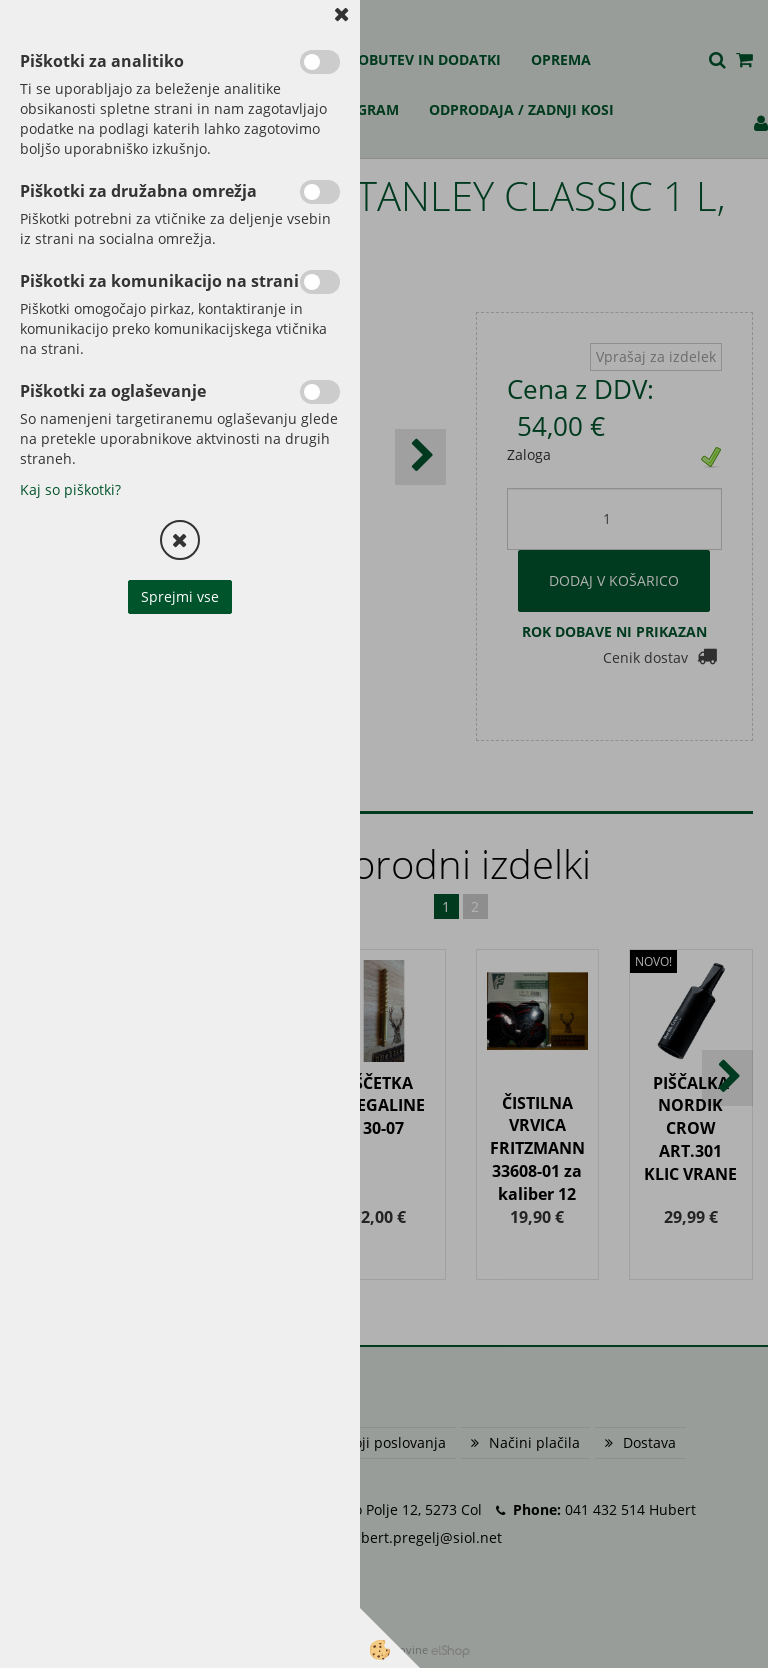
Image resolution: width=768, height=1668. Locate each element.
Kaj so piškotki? (70, 489)
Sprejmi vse (180, 596)
